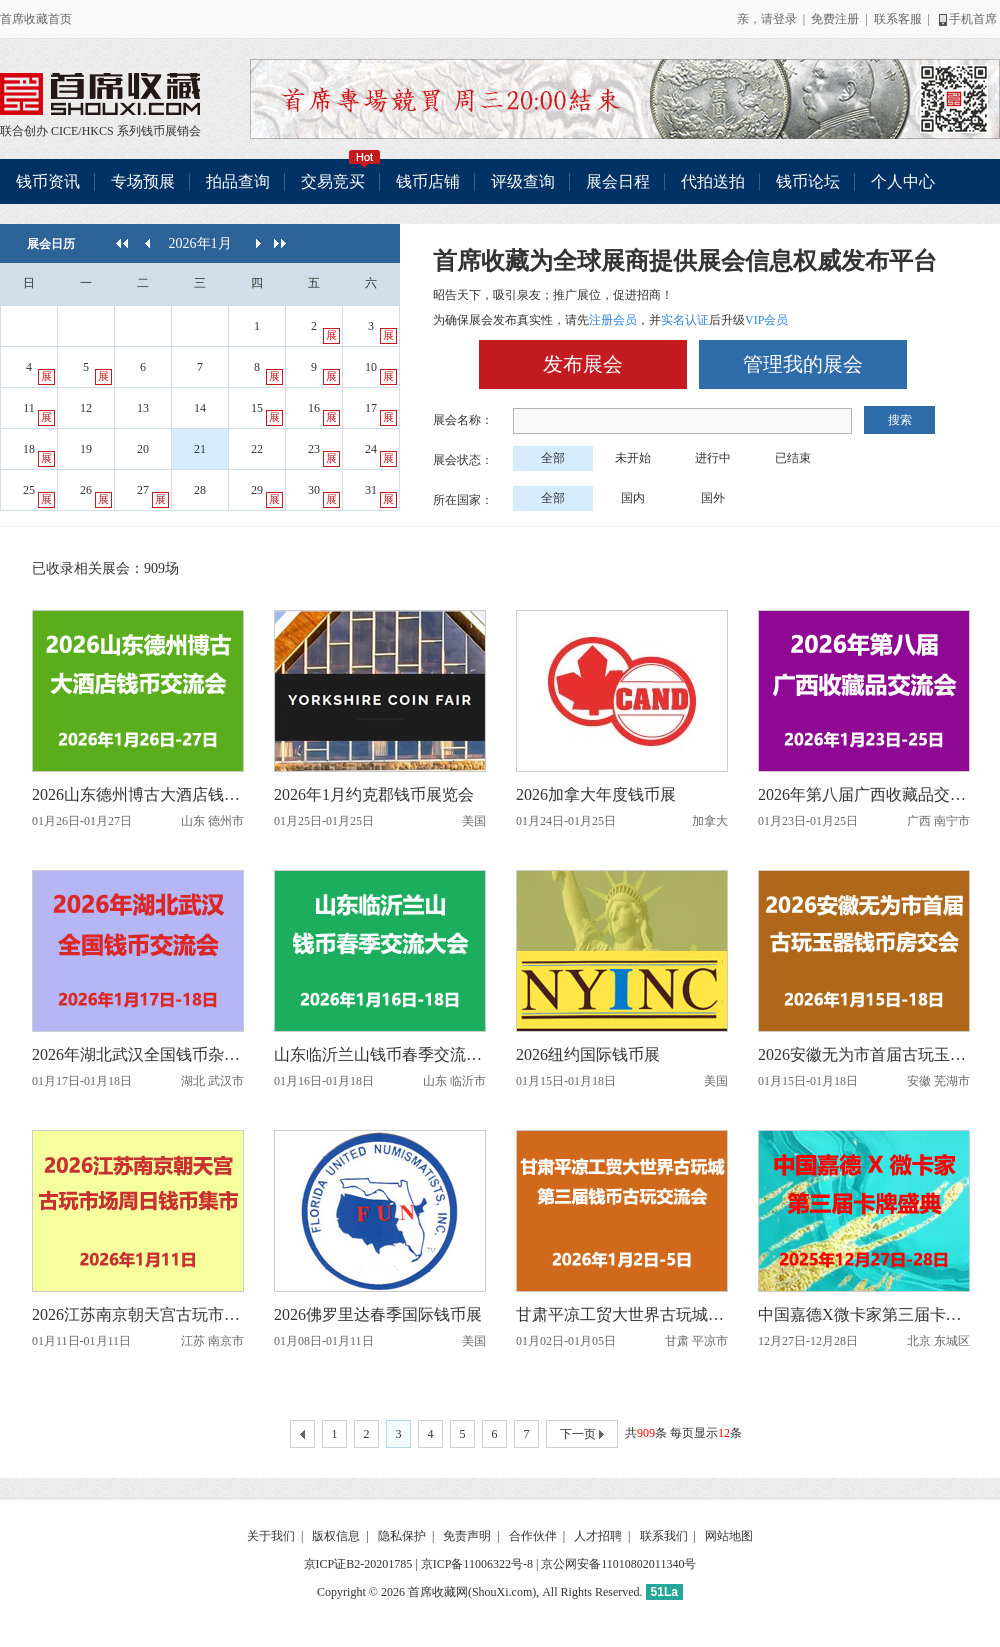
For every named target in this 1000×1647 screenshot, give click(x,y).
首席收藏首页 (36, 19)
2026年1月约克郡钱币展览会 (374, 794)
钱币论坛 (808, 181)
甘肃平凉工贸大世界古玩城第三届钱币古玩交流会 (622, 1314)
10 (381, 372)
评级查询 (523, 181)
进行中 (713, 458)
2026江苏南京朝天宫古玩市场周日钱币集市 (138, 1314)
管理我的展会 (803, 364)
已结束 (793, 458)
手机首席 (966, 19)
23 (324, 454)
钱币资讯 (48, 181)
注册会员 (613, 320)
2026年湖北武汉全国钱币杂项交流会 (138, 1054)
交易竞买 (341, 174)
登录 (785, 19)
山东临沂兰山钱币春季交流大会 (380, 1054)
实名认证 (685, 320)
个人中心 (903, 181)
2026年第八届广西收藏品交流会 (864, 794)
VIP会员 (766, 320)
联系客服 (898, 19)
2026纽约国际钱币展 (588, 1054)
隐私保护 (402, 1536)
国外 (713, 498)
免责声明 (467, 1536)
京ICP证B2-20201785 (358, 1564)
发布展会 (583, 364)
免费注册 (835, 19)
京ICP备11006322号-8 (477, 1564)
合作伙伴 (533, 1536)
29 (267, 495)
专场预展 (143, 181)
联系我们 (664, 1536)
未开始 (633, 458)
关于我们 (271, 1536)
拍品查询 (238, 181)
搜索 (900, 420)
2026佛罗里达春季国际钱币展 (378, 1314)
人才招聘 (598, 1536)
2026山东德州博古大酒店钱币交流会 (138, 794)
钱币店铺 (428, 181)
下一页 (582, 1435)
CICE (64, 131)
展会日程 (618, 181)
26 (96, 495)
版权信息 (336, 1536)
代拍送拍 (713, 181)
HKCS (98, 131)
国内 (633, 498)
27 (153, 495)
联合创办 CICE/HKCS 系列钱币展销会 (100, 94)
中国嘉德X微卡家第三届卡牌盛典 (864, 1314)
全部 (553, 458)
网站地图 (729, 1536)
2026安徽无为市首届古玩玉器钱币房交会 (864, 1054)
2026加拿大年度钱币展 (596, 794)
